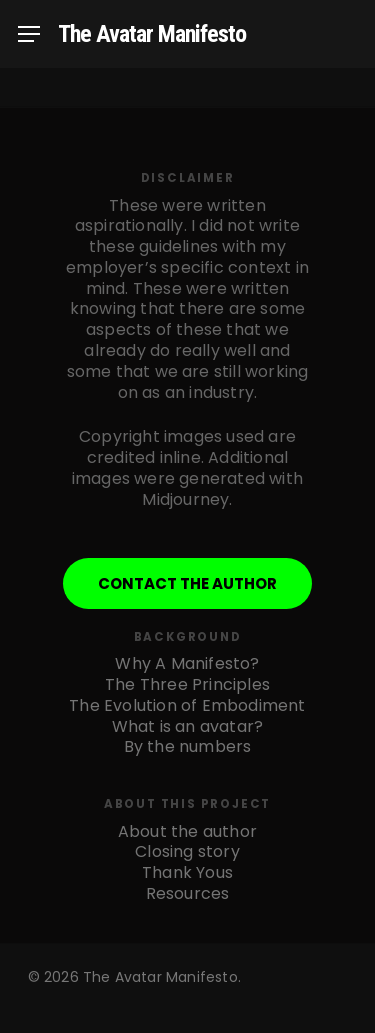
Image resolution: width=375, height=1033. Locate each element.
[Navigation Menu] (29, 34)
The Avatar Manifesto (152, 34)
